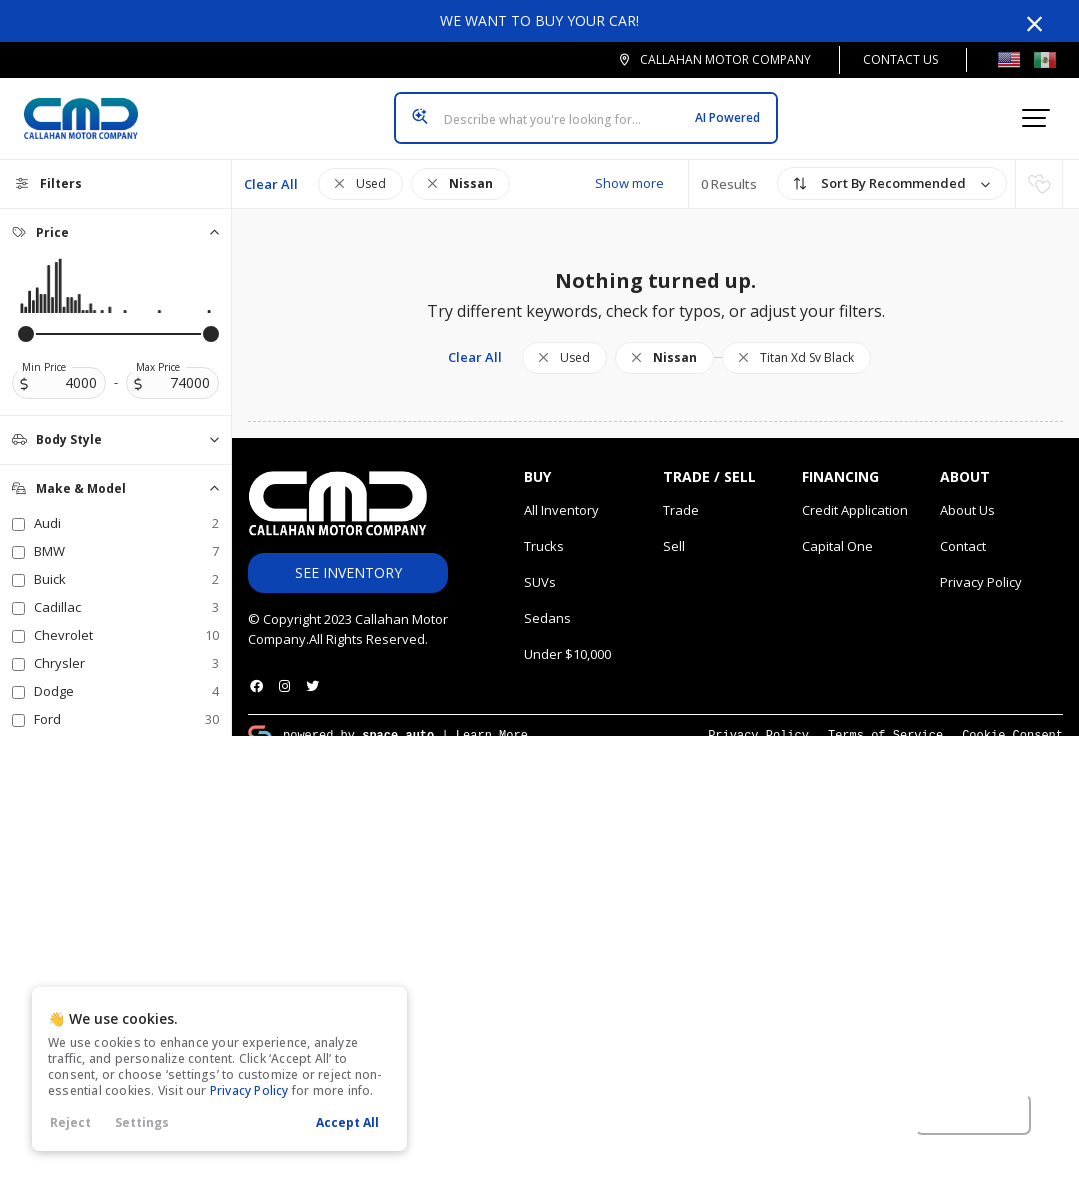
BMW (126, 535)
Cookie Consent (1012, 718)
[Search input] (586, 110)
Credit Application (855, 494)
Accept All (347, 1122)
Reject (70, 1122)
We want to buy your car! (539, 20)
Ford (126, 703)
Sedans (547, 602)
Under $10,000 (567, 638)
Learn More (492, 718)
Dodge (126, 675)
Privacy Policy (249, 1090)
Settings (142, 1122)
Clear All (271, 168)
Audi (126, 507)
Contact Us (900, 59)
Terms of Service (885, 718)
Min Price (44, 351)
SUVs (540, 566)
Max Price (158, 351)
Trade (681, 494)
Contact (963, 530)
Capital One (837, 530)
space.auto (398, 718)
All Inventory (561, 494)
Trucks (544, 530)
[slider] (26, 318)
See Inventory (348, 556)
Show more (629, 167)
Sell (674, 530)
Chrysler (126, 647)
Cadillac (126, 591)
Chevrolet (126, 619)
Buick (126, 563)
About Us (967, 494)
